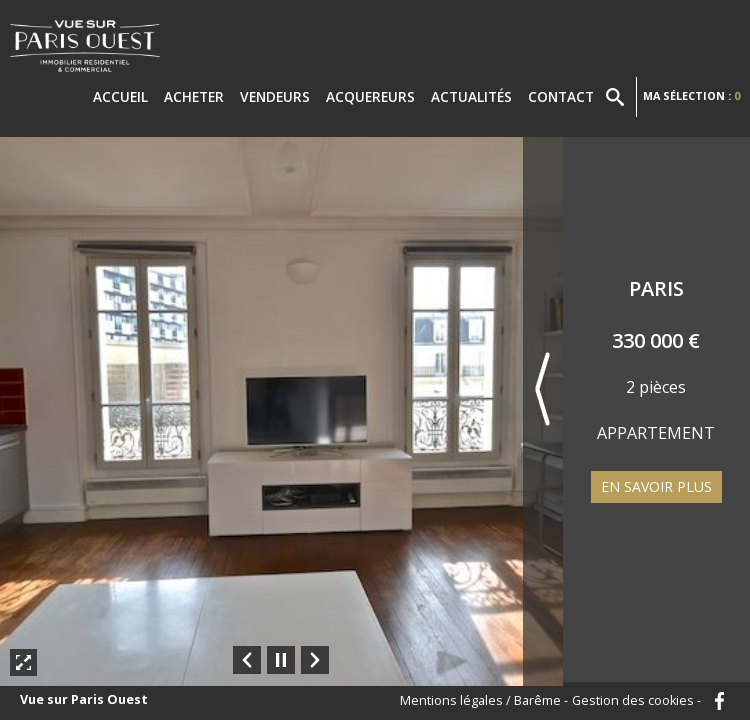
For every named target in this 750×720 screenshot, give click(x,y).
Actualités (471, 96)
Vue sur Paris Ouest (84, 700)
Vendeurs (275, 96)
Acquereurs (370, 96)
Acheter (194, 96)
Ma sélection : (691, 95)
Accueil (120, 96)
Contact (561, 96)
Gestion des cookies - (636, 701)
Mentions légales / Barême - (484, 701)
